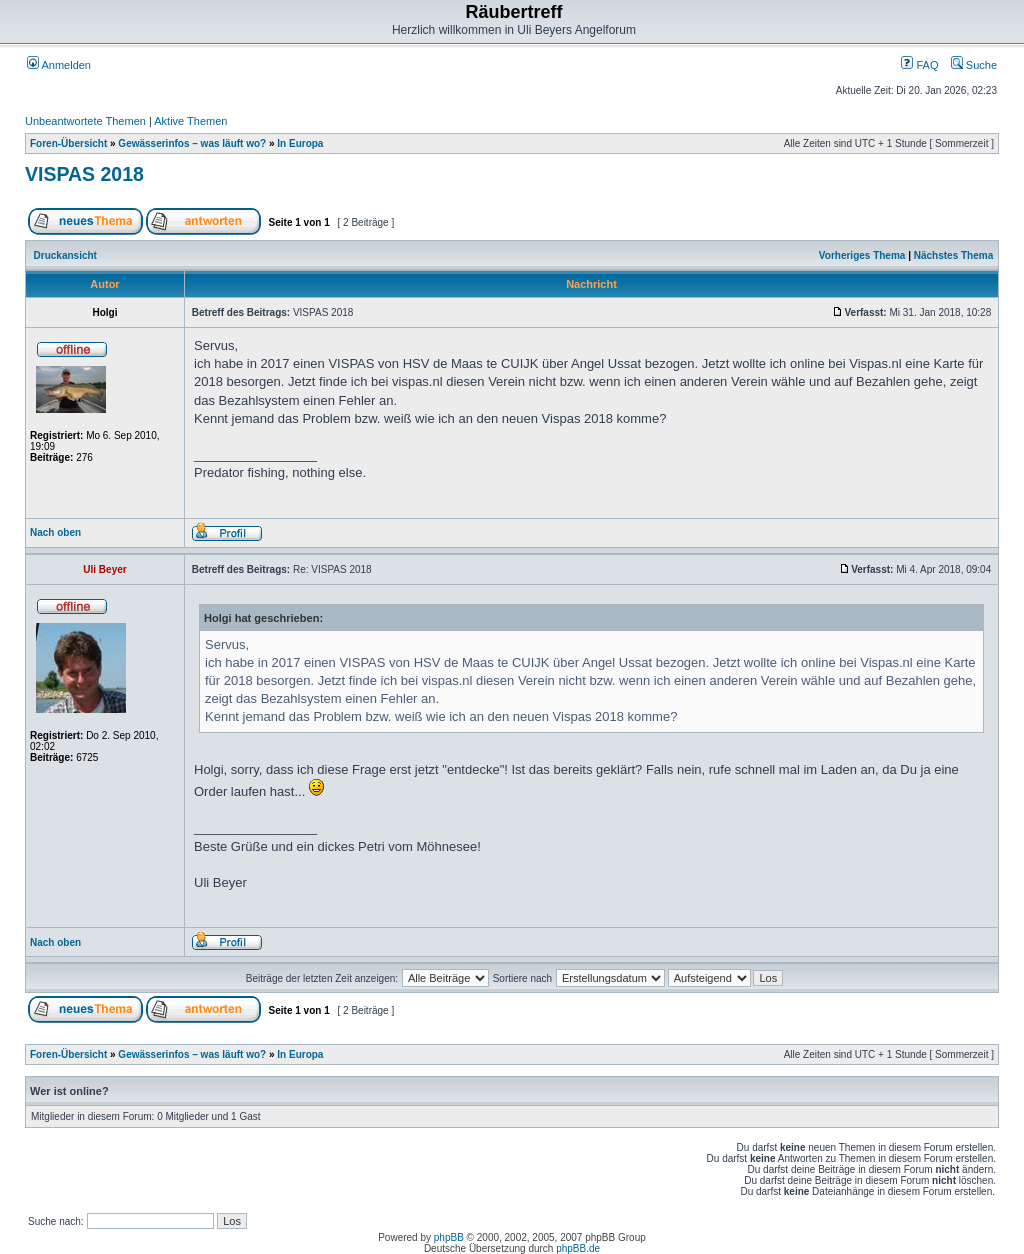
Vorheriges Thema (862, 255)
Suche (974, 65)
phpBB (449, 1237)
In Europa (300, 143)
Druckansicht (65, 255)
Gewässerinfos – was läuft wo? (192, 143)
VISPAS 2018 (84, 174)
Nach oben (55, 532)
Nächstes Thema (953, 255)
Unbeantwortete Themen (85, 121)
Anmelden (59, 65)
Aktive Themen (190, 121)
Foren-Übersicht (68, 143)
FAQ (919, 65)
